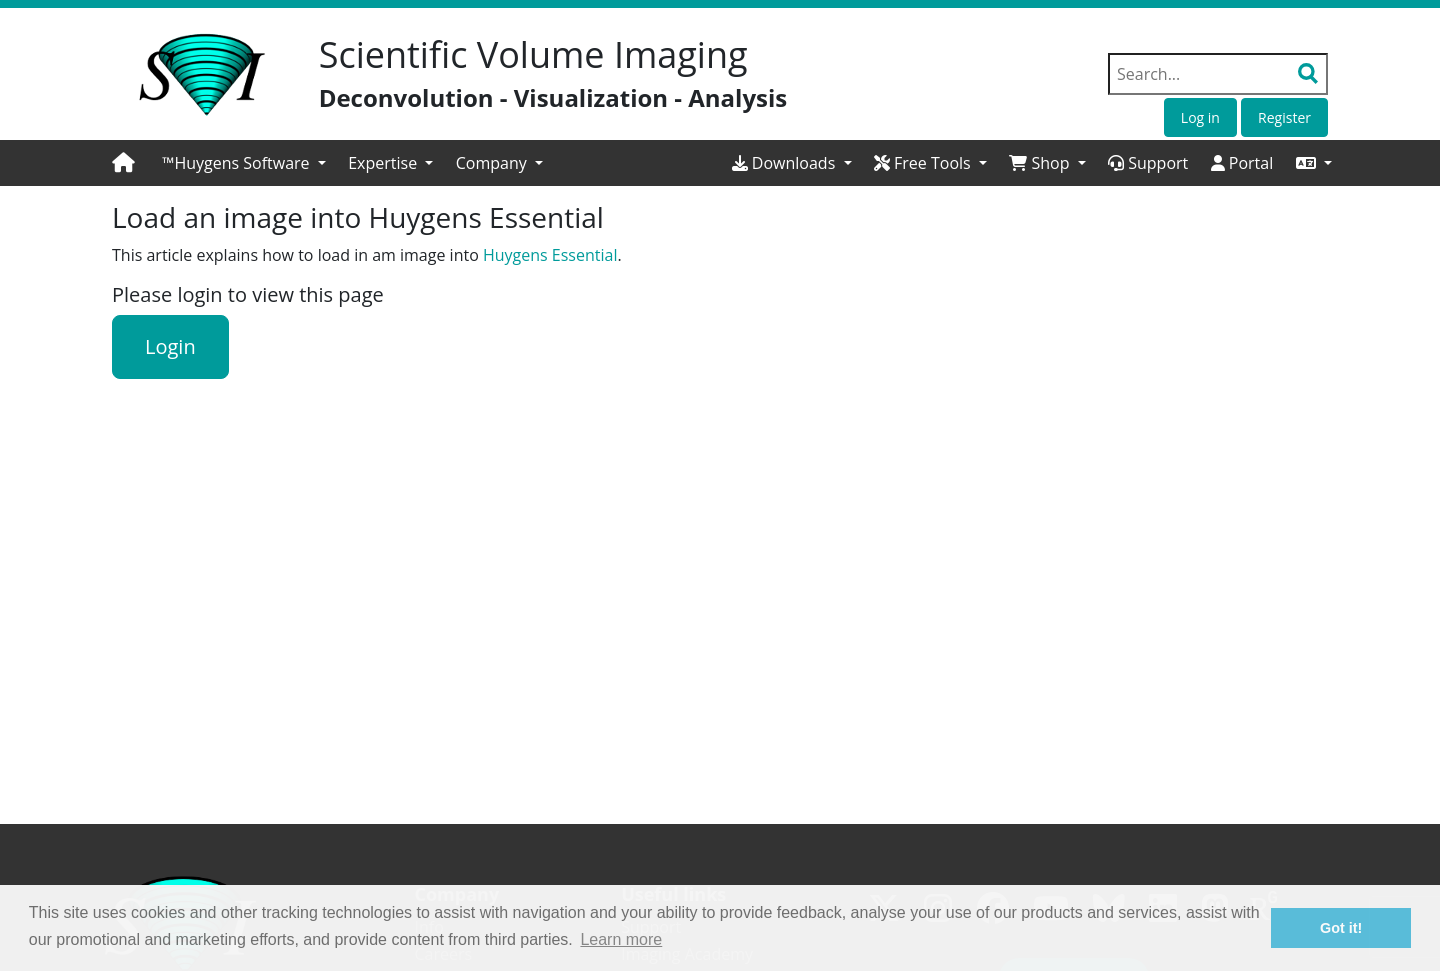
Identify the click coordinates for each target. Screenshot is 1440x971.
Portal (1242, 163)
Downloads (786, 163)
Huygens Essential (550, 255)
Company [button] (493, 163)
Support (1148, 163)
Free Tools (924, 163)
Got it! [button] (1341, 928)
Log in (1200, 117)
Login (170, 346)
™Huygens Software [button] (238, 163)
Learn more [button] (621, 939)
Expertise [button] (384, 163)
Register (1284, 117)
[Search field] (1218, 74)
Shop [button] (1041, 163)
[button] (1314, 163)
